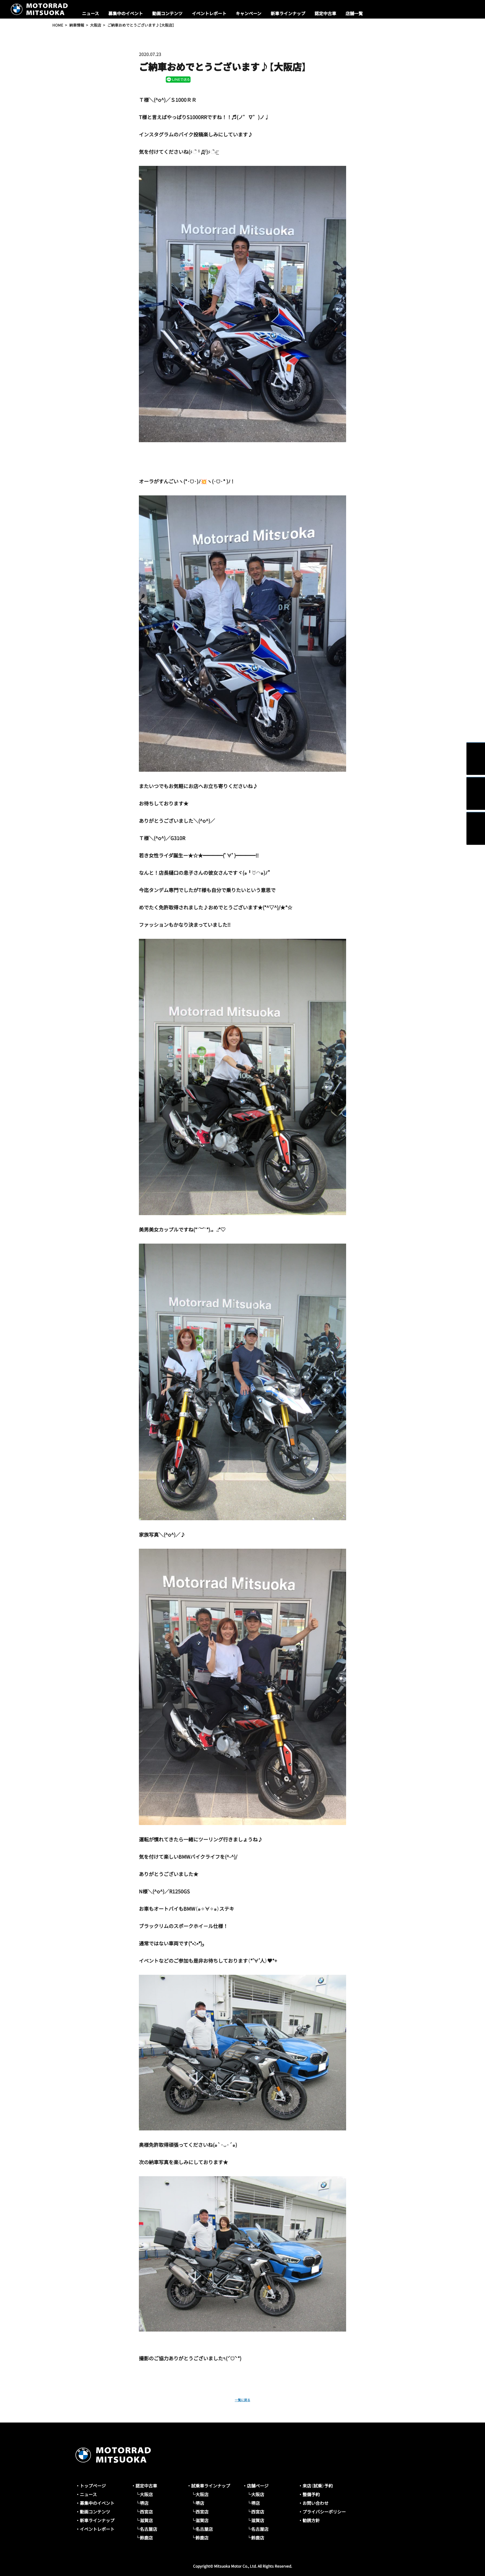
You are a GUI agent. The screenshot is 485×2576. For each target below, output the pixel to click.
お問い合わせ (315, 2503)
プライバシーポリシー (324, 2512)
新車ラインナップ (288, 13)
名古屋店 (148, 2529)
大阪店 (146, 2494)
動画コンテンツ (167, 13)
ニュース (90, 13)
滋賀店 (146, 2520)
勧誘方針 (311, 2520)
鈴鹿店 (146, 2538)
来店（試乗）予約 (318, 2486)
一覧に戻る (242, 2399)
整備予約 (311, 2494)
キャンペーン (248, 13)
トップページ (93, 2486)
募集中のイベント (125, 13)
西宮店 (146, 2512)
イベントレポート (209, 13)
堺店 (144, 2503)
